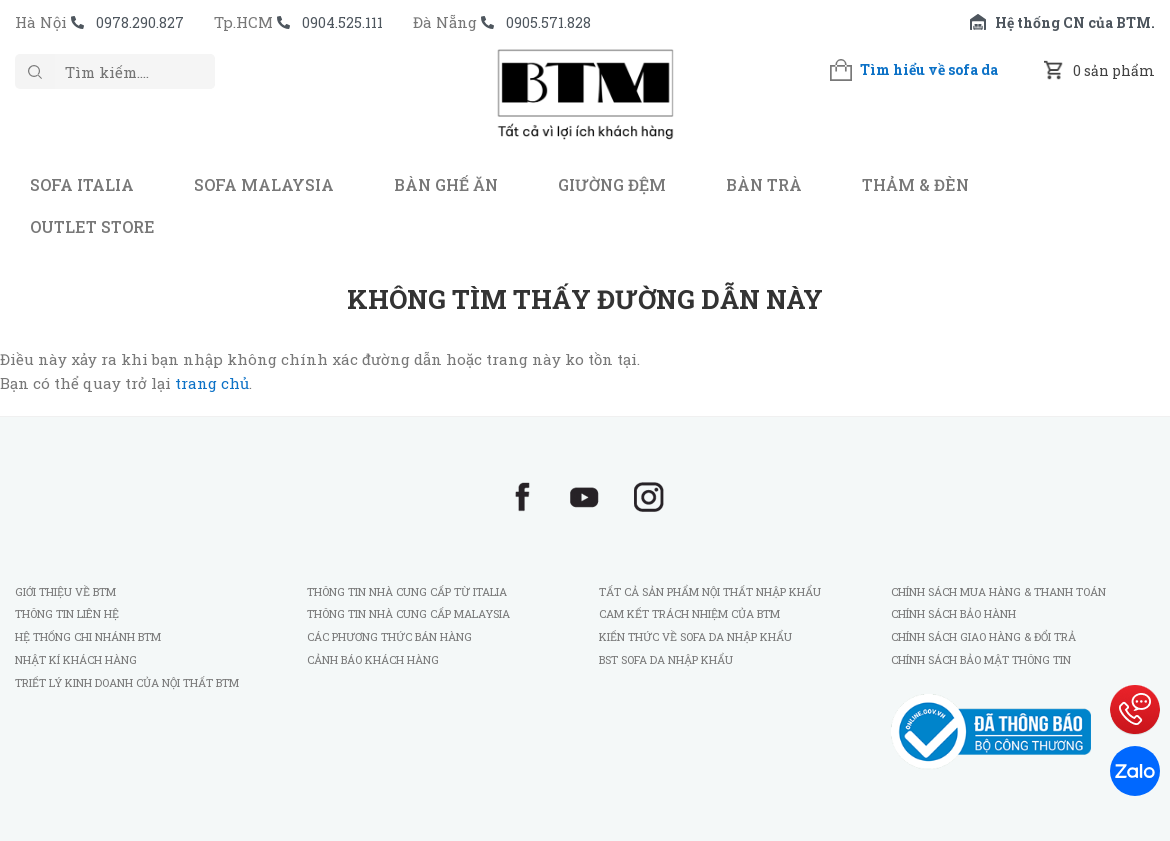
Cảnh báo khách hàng (373, 659)
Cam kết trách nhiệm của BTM (689, 613)
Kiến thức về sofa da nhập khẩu (695, 636)
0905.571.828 (548, 22)
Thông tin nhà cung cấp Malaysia (408, 613)
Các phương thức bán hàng (389, 636)
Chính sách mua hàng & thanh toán (998, 591)
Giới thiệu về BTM (65, 591)
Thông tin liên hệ (67, 613)
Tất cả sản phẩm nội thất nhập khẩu (710, 591)
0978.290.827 (140, 22)
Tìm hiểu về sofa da (929, 69)
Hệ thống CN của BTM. (1075, 22)
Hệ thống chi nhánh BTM (88, 636)
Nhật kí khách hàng (77, 659)
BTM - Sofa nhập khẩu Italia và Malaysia (585, 104)
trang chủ (212, 383)
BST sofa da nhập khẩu (666, 659)
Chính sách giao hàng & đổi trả (983, 636)
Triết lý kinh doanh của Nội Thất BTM (127, 682)
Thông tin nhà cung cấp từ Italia (407, 591)
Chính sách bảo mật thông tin (981, 659)
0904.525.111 (342, 22)
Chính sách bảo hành (953, 613)
